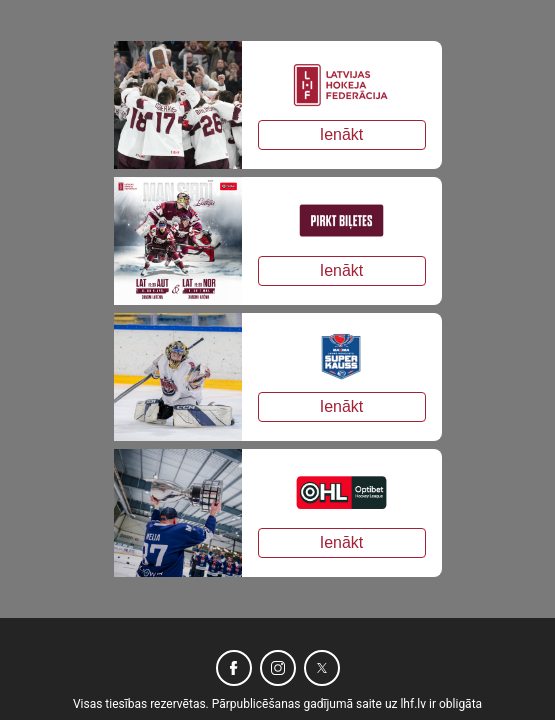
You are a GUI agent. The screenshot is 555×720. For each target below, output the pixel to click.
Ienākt (342, 134)
